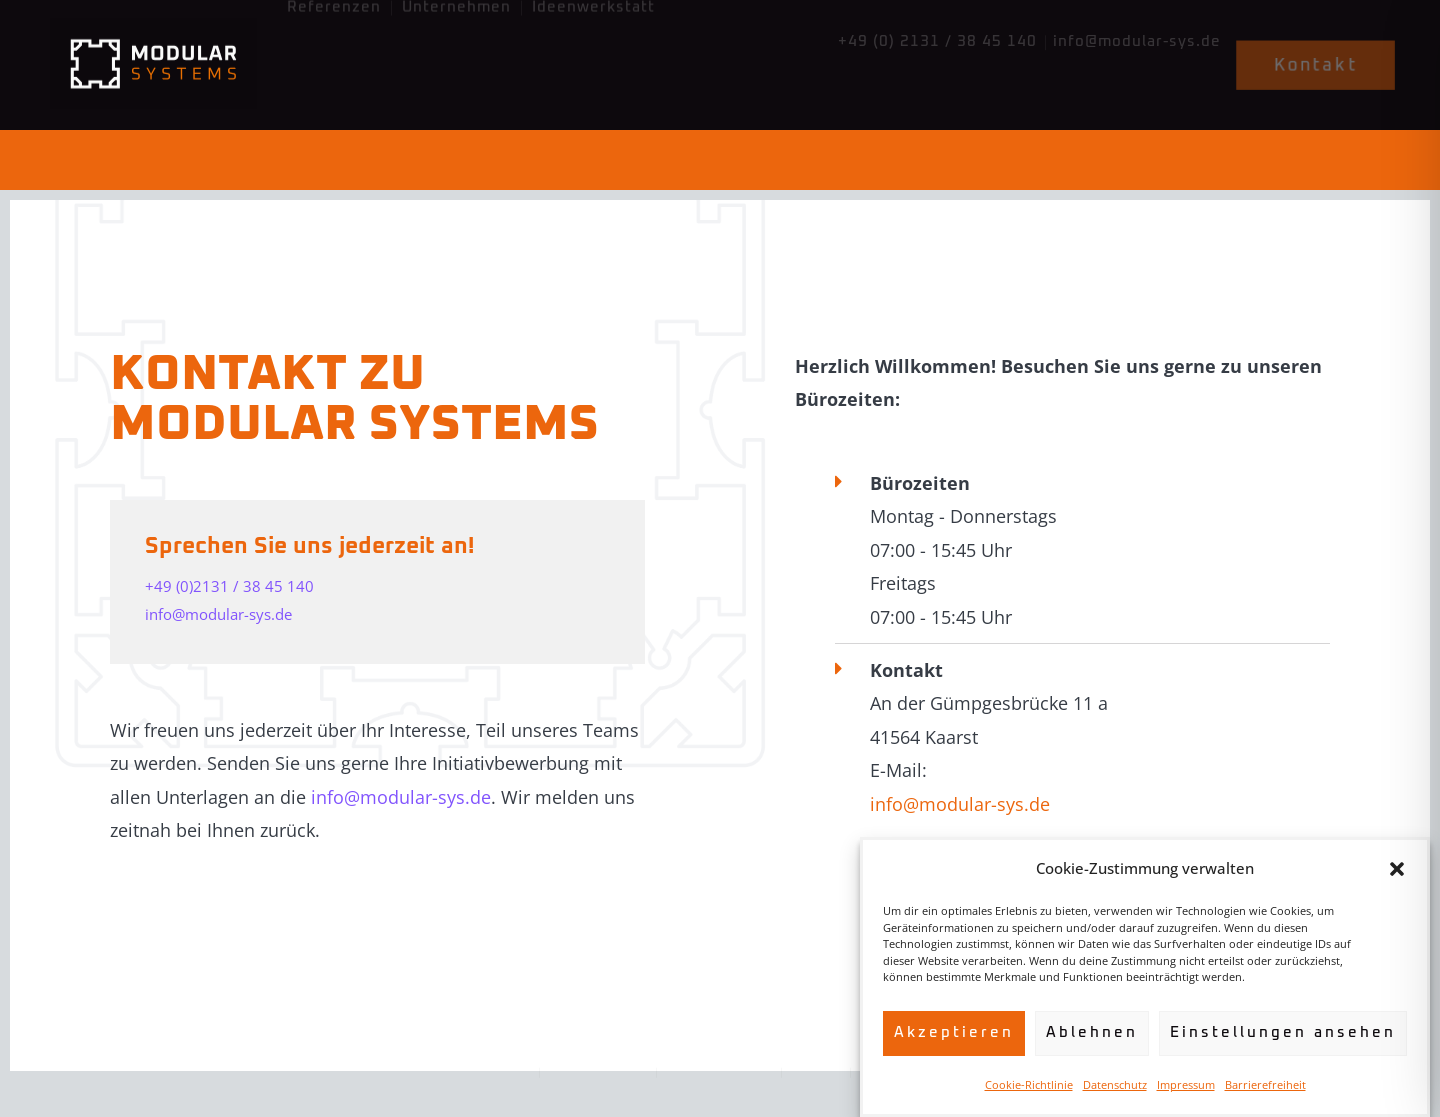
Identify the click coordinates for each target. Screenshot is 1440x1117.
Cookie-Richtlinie (1029, 1084)
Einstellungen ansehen (1283, 1032)
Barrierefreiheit (1265, 1084)
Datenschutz (1115, 1084)
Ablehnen (1092, 1032)
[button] (1397, 869)
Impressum (1186, 1084)
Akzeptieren (954, 1032)
